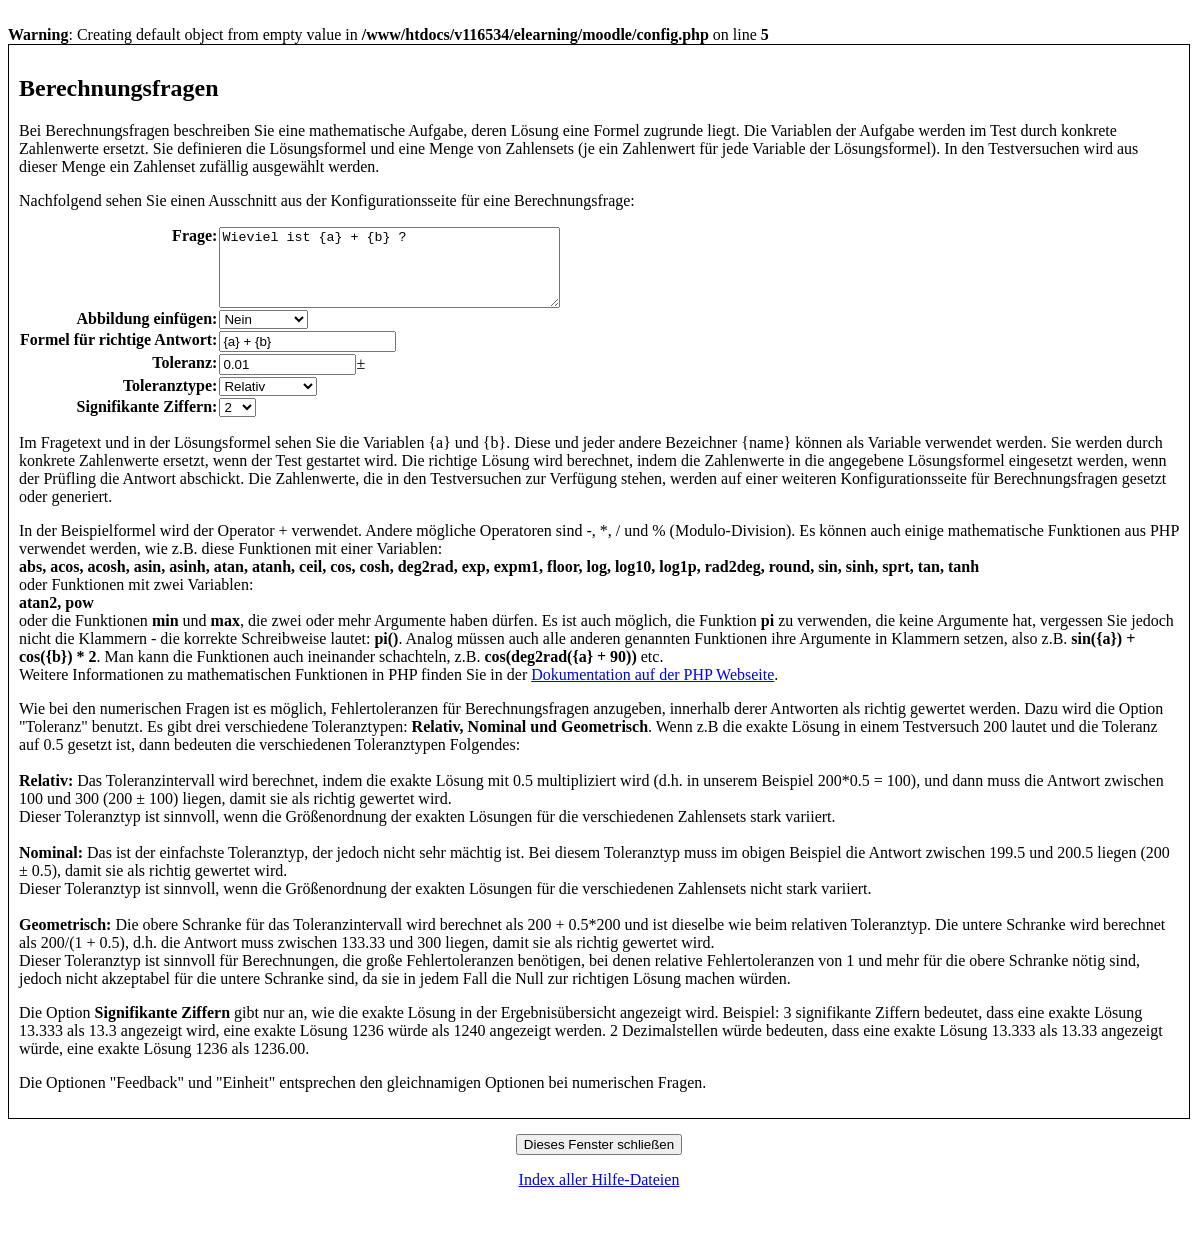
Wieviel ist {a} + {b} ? (409, 275)
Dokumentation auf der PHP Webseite (652, 689)
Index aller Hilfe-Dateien (599, 1194)
